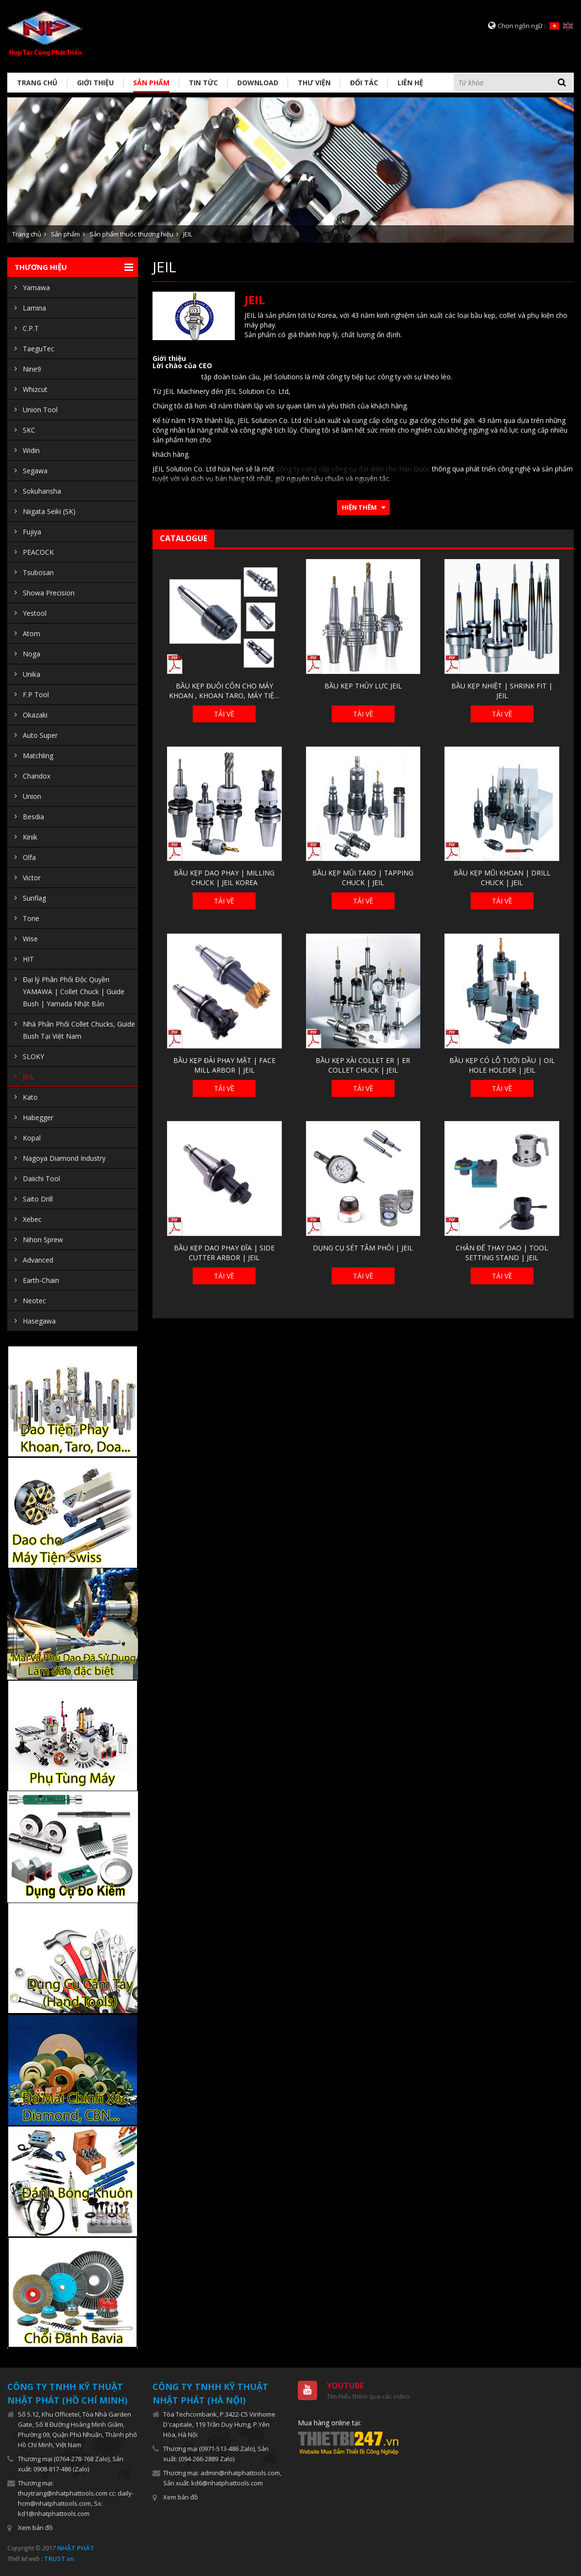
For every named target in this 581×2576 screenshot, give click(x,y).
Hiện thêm (359, 507)
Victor (32, 877)
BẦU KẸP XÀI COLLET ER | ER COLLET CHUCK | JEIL (363, 1065)
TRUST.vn (59, 2558)
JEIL (187, 234)
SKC (29, 430)
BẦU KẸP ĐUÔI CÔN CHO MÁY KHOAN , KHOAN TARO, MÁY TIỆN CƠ (224, 691)
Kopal (32, 1137)
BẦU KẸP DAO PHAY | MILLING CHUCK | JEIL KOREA (224, 877)
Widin (31, 450)
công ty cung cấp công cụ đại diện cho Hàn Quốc (353, 468)
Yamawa (36, 287)
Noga (31, 653)
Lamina (34, 307)
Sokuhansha (42, 491)
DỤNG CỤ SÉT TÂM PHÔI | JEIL (363, 1247)
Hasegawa (39, 1321)
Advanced (38, 1260)
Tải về (224, 713)
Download (257, 82)
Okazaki (35, 714)
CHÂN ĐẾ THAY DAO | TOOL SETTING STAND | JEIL (502, 1252)
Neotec (34, 1300)
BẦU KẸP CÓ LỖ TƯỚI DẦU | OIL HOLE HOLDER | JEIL (502, 1065)
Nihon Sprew (43, 1239)
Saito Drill (38, 1198)
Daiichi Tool (41, 1178)
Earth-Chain (41, 1280)
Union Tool (40, 409)
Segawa (35, 470)
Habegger (38, 1117)
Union (32, 796)
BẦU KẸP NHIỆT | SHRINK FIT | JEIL (501, 690)
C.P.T (31, 328)
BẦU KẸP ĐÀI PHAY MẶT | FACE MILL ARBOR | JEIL (224, 1065)
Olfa (29, 857)
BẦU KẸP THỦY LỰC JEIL (363, 685)
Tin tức (203, 82)
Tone (31, 918)
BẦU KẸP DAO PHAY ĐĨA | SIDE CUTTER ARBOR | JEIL (224, 1252)
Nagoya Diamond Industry (64, 1158)
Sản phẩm (151, 82)
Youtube (345, 2385)
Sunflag (34, 898)
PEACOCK (38, 552)
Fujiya (32, 531)
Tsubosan (38, 572)
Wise (30, 938)
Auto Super (40, 735)
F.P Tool (36, 694)
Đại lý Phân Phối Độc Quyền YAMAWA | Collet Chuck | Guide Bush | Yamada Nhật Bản (73, 991)
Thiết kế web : (25, 2558)
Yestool (34, 613)
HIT (28, 959)
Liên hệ (410, 82)
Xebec (32, 1219)
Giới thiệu (95, 82)
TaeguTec (38, 348)
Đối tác (364, 82)
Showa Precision (49, 592)
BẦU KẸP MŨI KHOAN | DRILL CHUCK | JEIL (502, 877)
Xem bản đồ (35, 2527)
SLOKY (33, 1056)
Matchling (38, 755)
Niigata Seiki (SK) (49, 511)
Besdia (33, 816)
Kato (30, 1097)
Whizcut (35, 389)
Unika (31, 674)
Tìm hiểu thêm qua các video (368, 2396)
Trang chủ (37, 82)
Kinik (30, 837)
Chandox (36, 776)
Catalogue (183, 538)
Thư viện (314, 82)
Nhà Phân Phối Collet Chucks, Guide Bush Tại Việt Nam (79, 1030)
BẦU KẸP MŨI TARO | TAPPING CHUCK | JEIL (362, 877)
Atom (31, 633)
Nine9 (32, 369)
